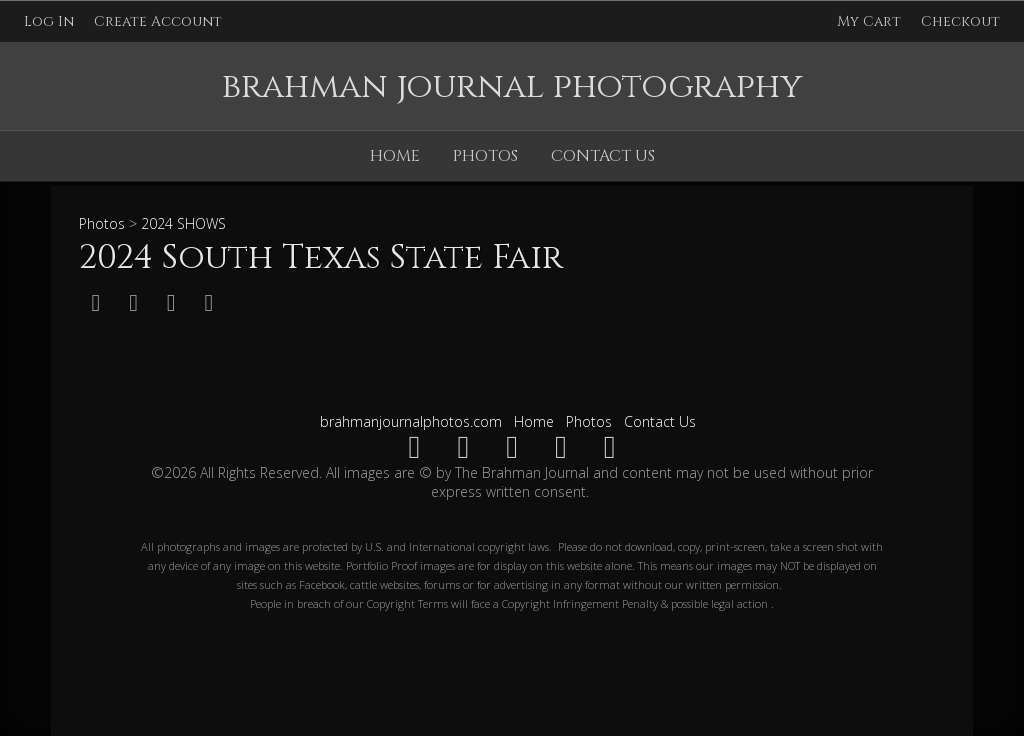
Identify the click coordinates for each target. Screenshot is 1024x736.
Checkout (960, 21)
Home (395, 156)
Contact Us (603, 156)
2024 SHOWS (183, 223)
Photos (485, 156)
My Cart (871, 21)
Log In (49, 21)
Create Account (158, 21)
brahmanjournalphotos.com (411, 421)
